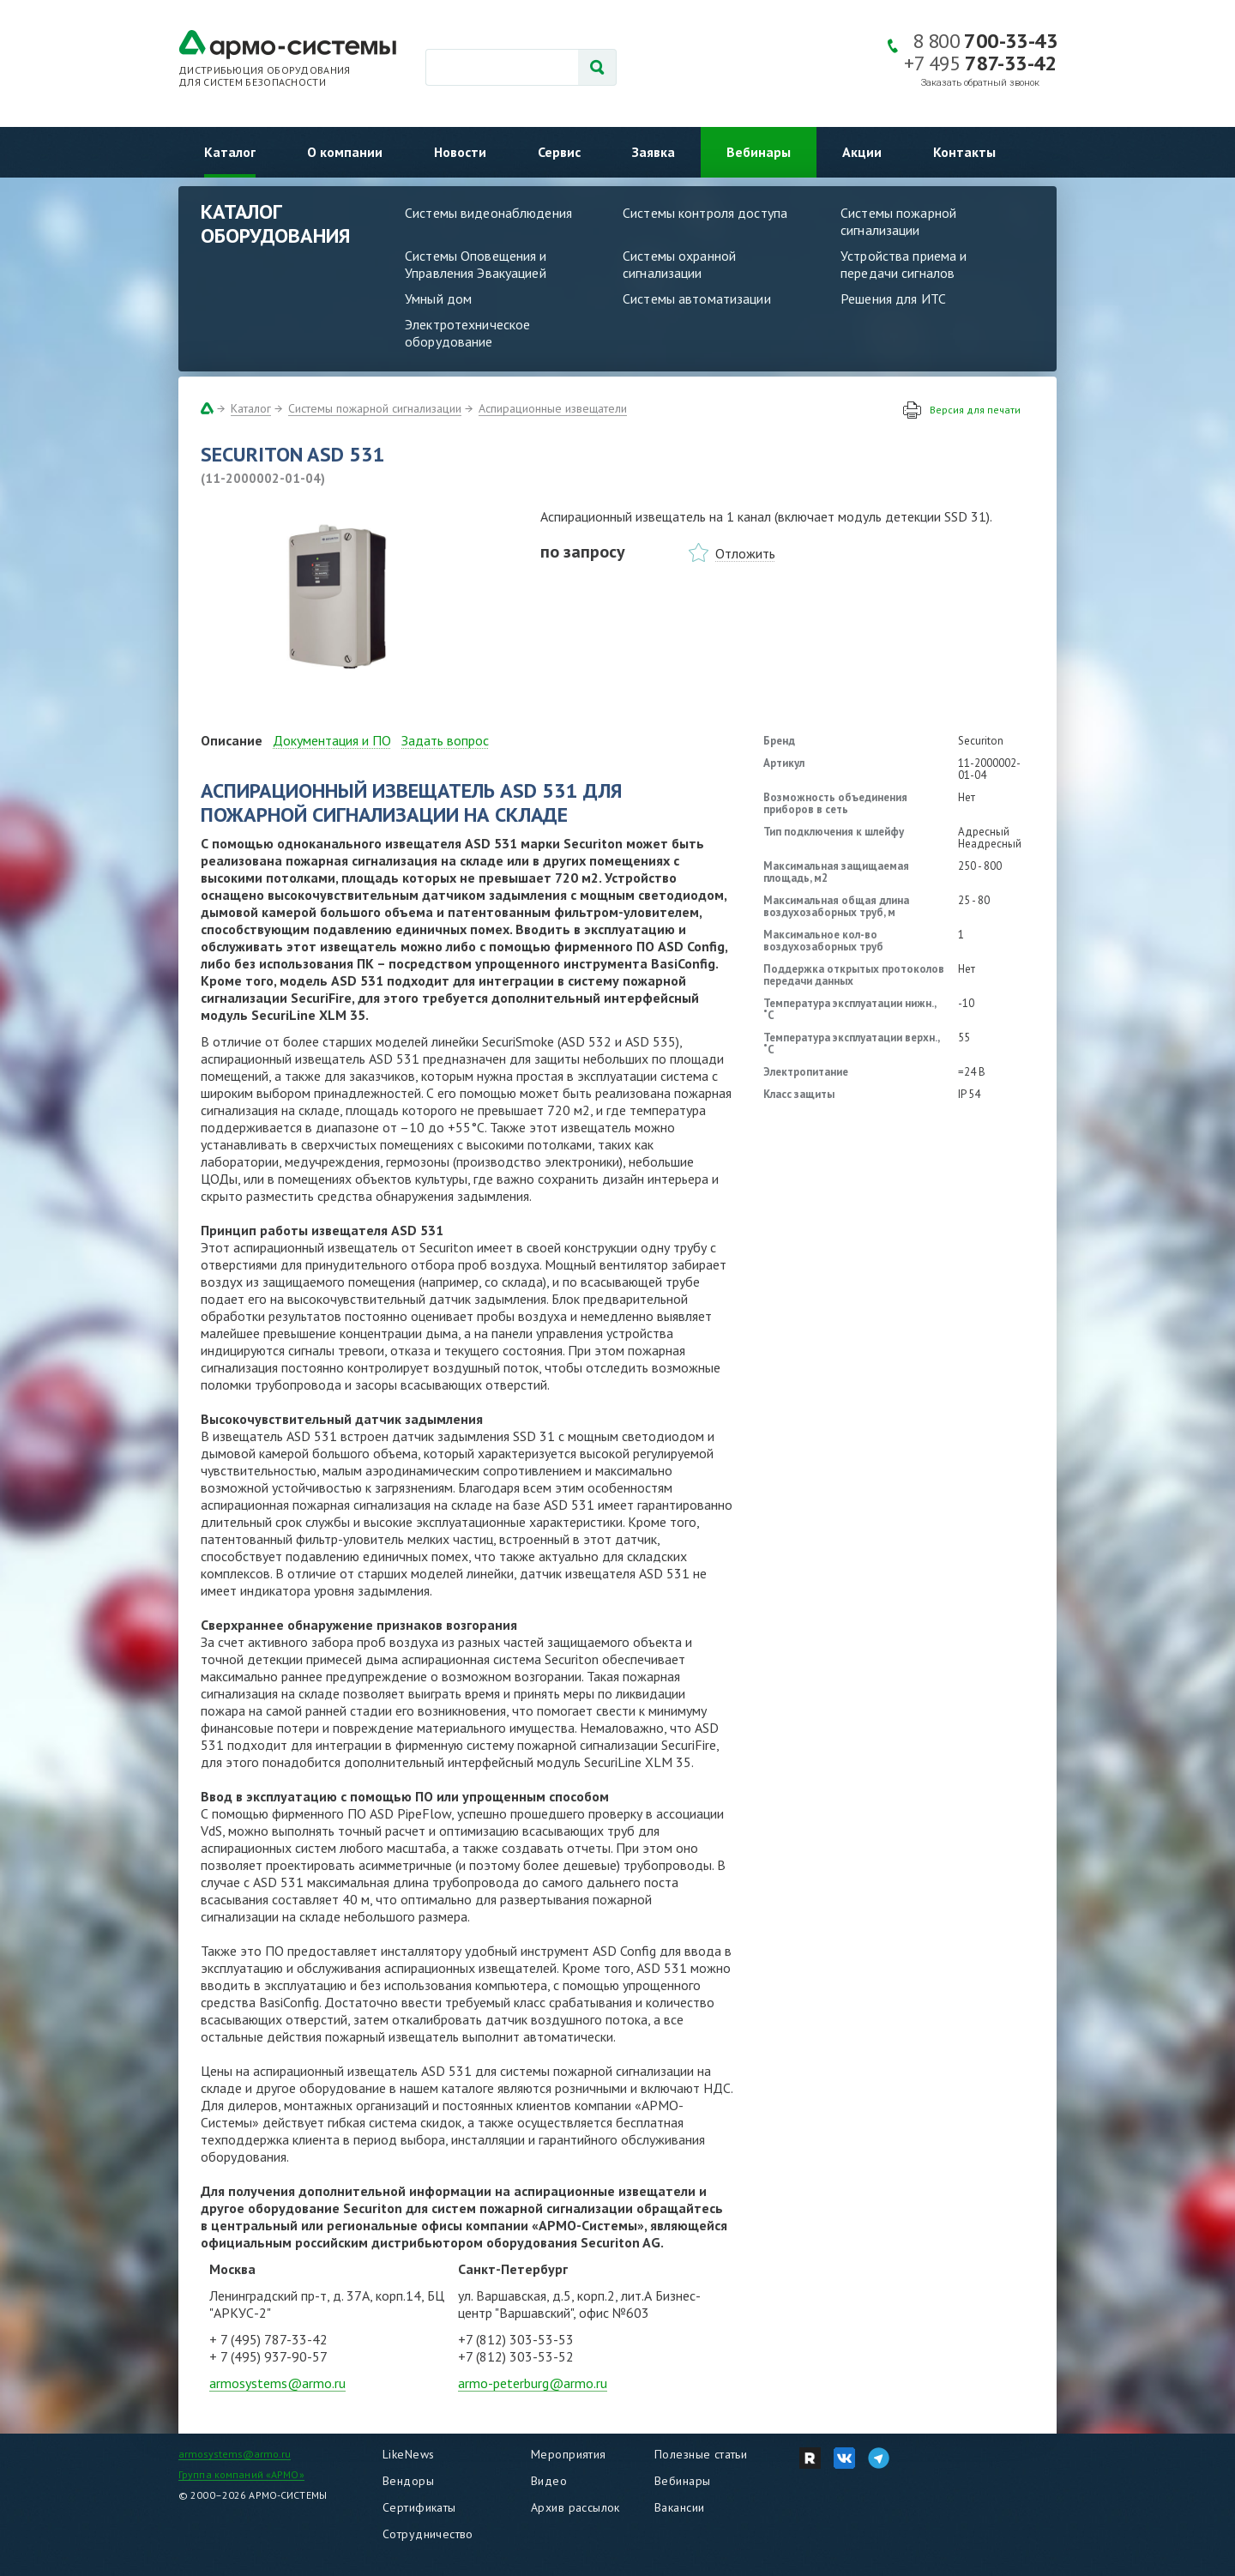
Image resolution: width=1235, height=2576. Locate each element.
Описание (231, 740)
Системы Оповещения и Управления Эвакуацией (476, 264)
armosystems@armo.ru (277, 2383)
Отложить (745, 553)
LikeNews (408, 2454)
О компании (345, 151)
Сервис (559, 151)
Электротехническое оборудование (467, 333)
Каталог (230, 151)
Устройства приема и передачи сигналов (903, 264)
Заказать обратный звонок (980, 82)
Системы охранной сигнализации (679, 264)
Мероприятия (568, 2454)
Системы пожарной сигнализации (898, 221)
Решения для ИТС (893, 298)
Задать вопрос (445, 740)
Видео (549, 2481)
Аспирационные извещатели (553, 408)
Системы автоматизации (697, 298)
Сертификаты (419, 2507)
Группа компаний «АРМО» (241, 2474)
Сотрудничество (428, 2534)
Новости (460, 151)
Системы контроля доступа (705, 212)
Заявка (653, 151)
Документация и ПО (332, 740)
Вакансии (679, 2507)
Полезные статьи (700, 2454)
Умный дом (438, 298)
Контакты (964, 151)
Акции (862, 151)
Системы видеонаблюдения (488, 212)
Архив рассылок (575, 2507)
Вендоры (408, 2481)
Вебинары (758, 151)
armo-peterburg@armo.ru (532, 2383)
